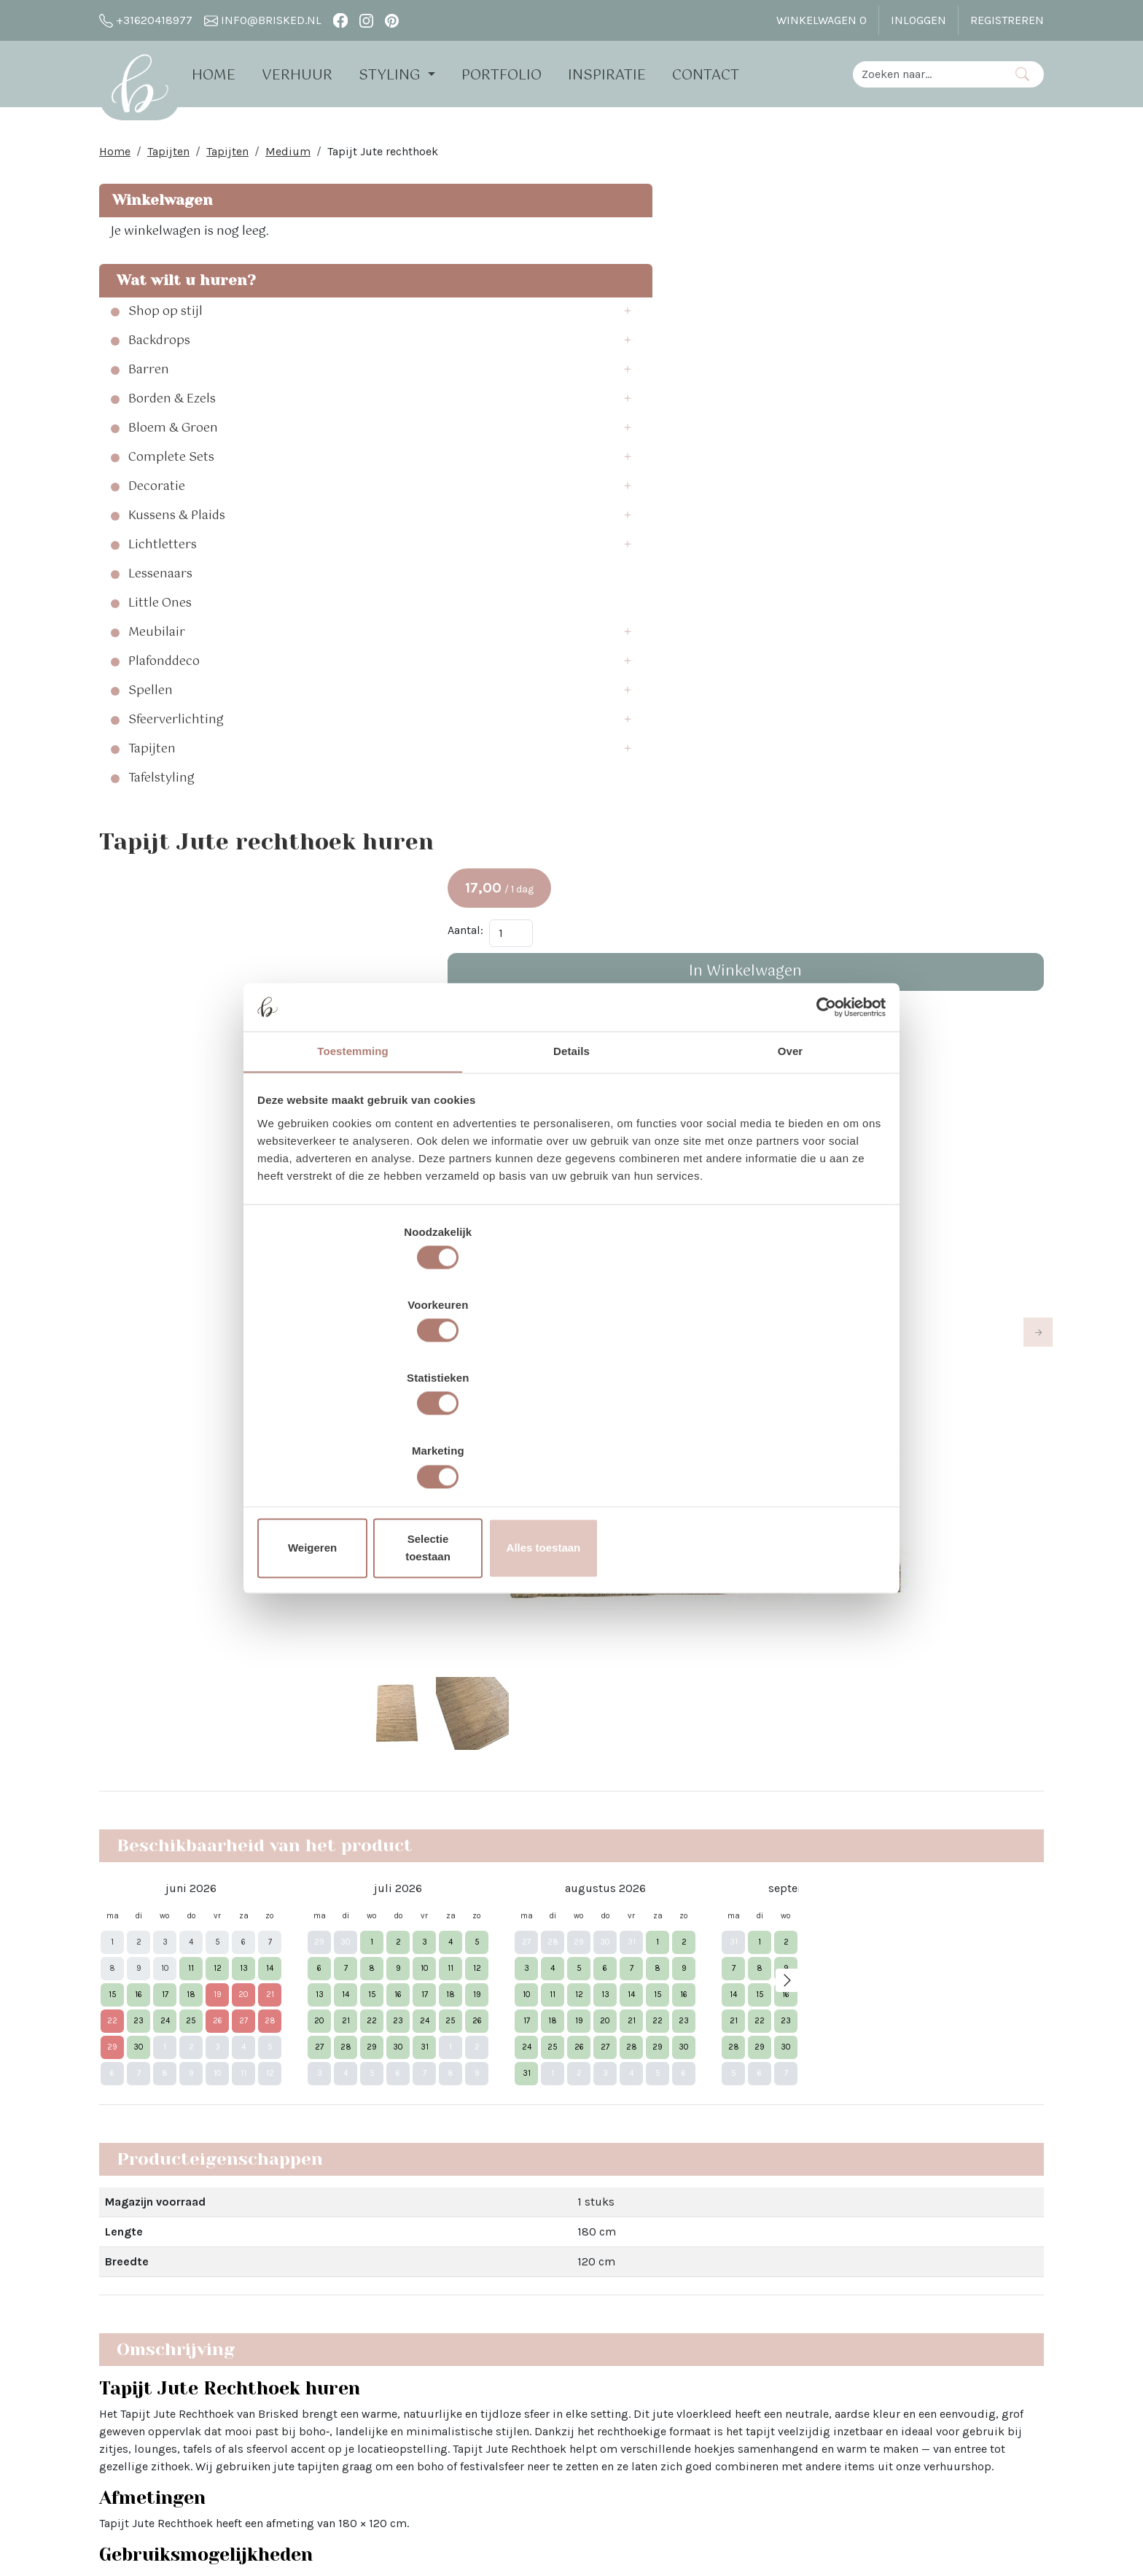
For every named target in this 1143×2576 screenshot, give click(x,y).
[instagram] (366, 20)
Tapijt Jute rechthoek (382, 160)
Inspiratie (627, 74)
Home (233, 74)
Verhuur (316, 74)
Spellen (150, 700)
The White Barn (331, 2467)
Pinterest (700, 2318)
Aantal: (839, 301)
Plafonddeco (164, 671)
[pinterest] (392, 20)
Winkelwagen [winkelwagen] (821, 20)
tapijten (507, 1576)
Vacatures (317, 2441)
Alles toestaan (781, 1439)
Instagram (703, 2292)
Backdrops (159, 350)
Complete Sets (171, 466)
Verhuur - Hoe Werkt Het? (358, 2292)
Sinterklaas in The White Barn (561, 2292)
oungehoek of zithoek (646, 1518)
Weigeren (362, 1439)
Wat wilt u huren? (182, 289)
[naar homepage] (149, 90)
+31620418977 (145, 20)
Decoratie (156, 496)
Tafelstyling (161, 787)
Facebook (701, 2266)
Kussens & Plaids (176, 525)
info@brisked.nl (262, 20)
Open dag (317, 2318)
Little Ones (160, 612)
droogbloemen (793, 1634)
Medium (288, 160)
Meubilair (156, 641)
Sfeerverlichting (176, 729)
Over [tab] (790, 1175)
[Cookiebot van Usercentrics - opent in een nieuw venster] (819, 1126)
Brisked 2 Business (342, 2388)
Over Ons (315, 2266)
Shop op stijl (165, 321)
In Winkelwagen (932, 342)
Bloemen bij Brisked (538, 2318)
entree (583, 1547)
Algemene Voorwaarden (353, 2414)
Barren (148, 379)
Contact (725, 74)
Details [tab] (571, 1175)
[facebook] (340, 20)
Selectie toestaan (572, 1439)
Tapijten (168, 160)
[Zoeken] (1022, 73)
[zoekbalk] (927, 73)
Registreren (1007, 20)
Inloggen (918, 20)
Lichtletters (162, 554)
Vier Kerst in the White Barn (556, 2266)
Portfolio (521, 74)
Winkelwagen (160, 209)
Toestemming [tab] (353, 1175)
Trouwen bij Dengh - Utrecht (558, 2344)
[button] (302, 321)
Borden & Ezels (172, 408)
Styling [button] (411, 74)
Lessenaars (160, 583)
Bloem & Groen (173, 437)
